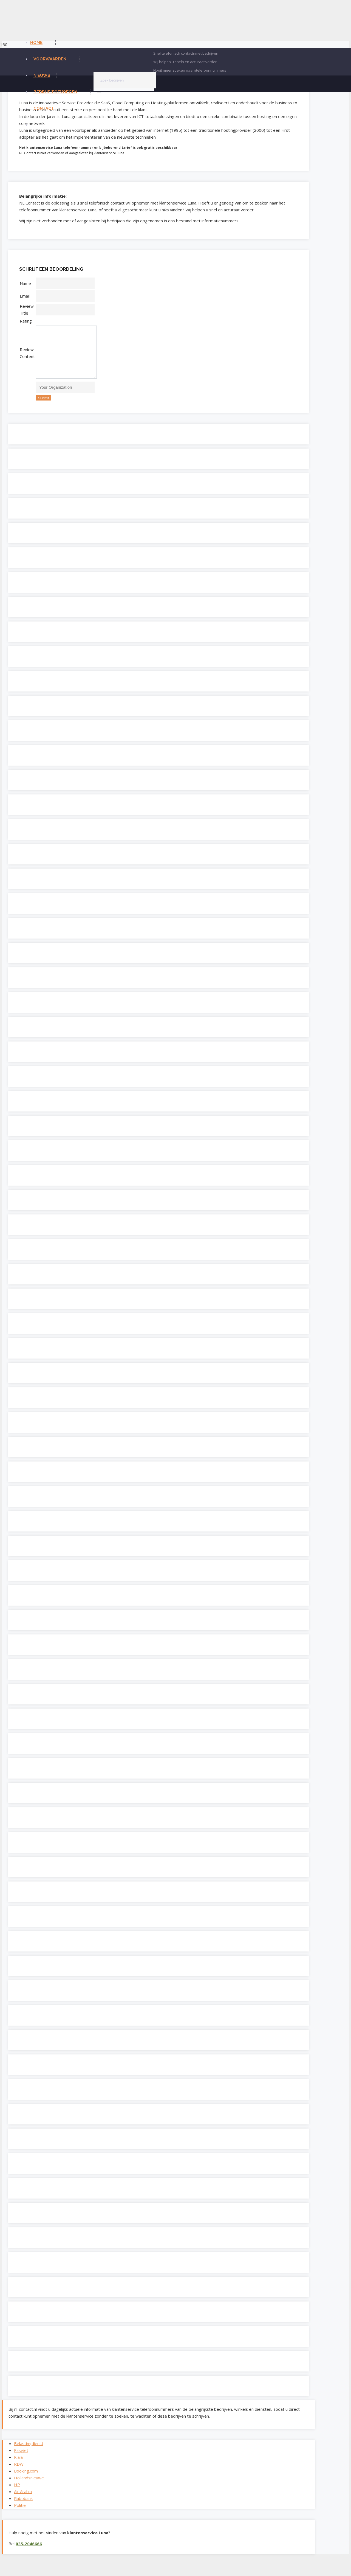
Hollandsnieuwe (29, 2486)
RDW (19, 2472)
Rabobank (23, 2506)
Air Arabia (23, 2499)
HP (17, 2493)
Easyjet (21, 2458)
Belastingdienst (28, 2451)
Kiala (18, 2465)
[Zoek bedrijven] (125, 80)
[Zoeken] (99, 92)
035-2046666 (29, 2552)
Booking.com (26, 2479)
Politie (20, 2513)
